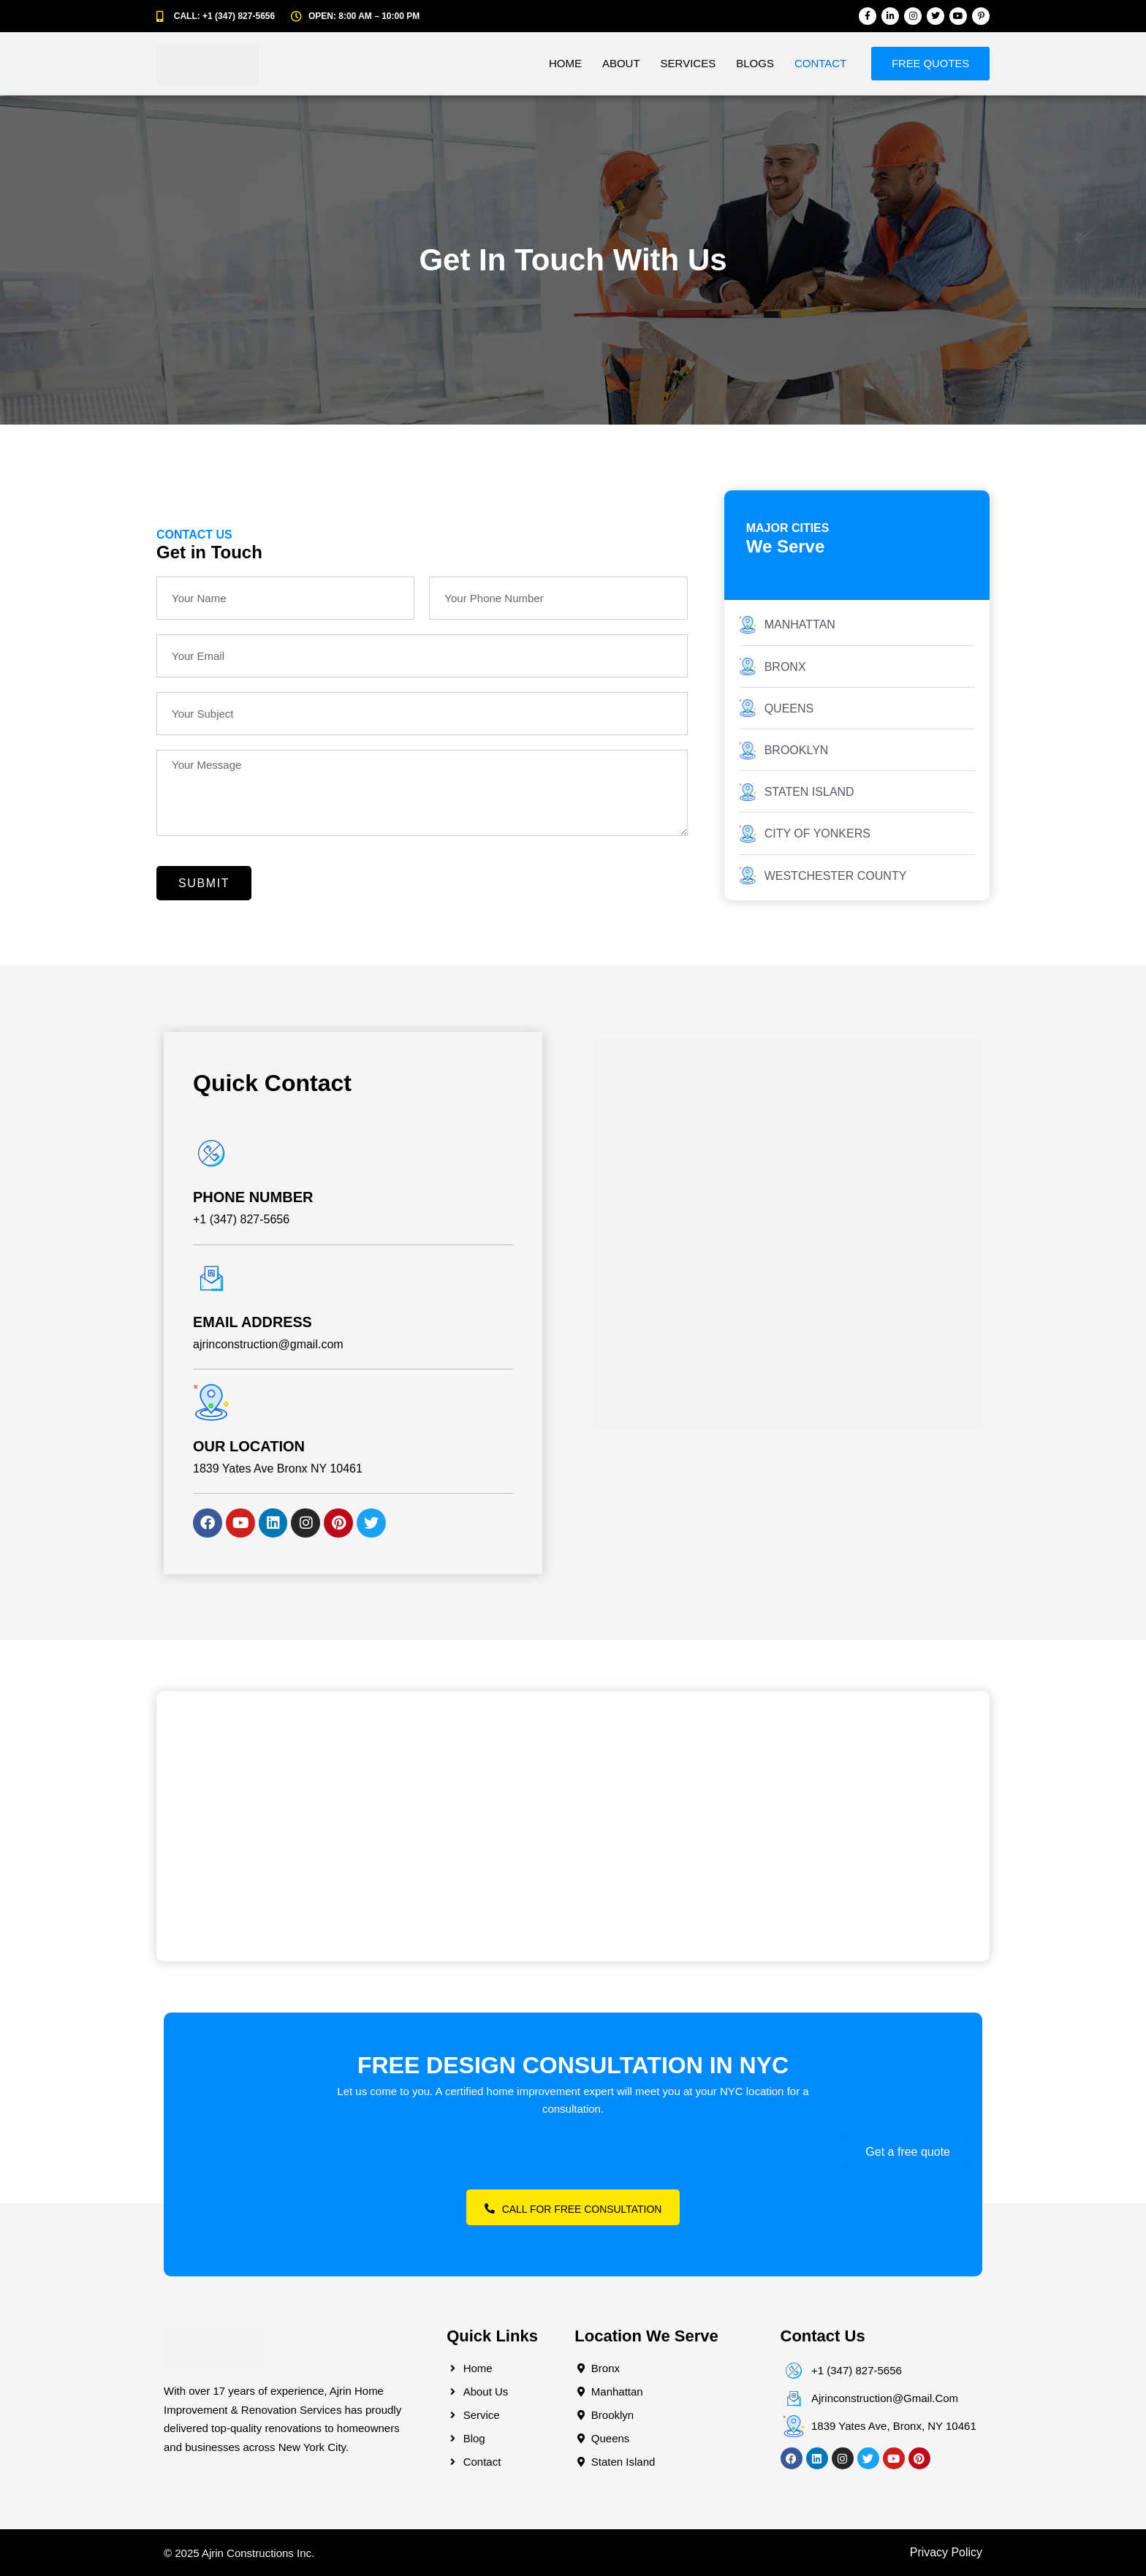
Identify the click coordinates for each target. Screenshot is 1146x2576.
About (617, 63)
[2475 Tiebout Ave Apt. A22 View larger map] (573, 1826)
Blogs (751, 63)
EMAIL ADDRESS (253, 1322)
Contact (816, 63)
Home (560, 63)
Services (684, 63)
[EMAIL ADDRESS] (211, 1278)
